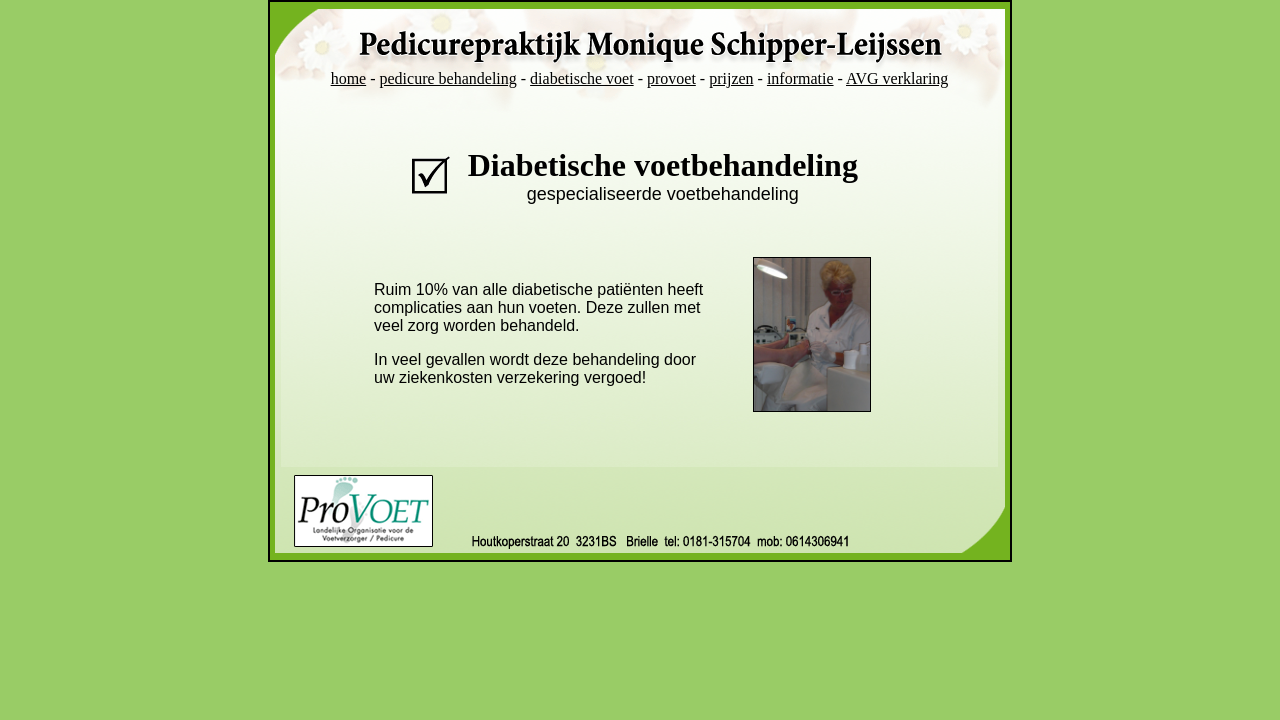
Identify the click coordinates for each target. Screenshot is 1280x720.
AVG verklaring (897, 78)
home (349, 78)
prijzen (731, 78)
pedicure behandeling (448, 78)
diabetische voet (582, 78)
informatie (800, 78)
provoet (671, 78)
